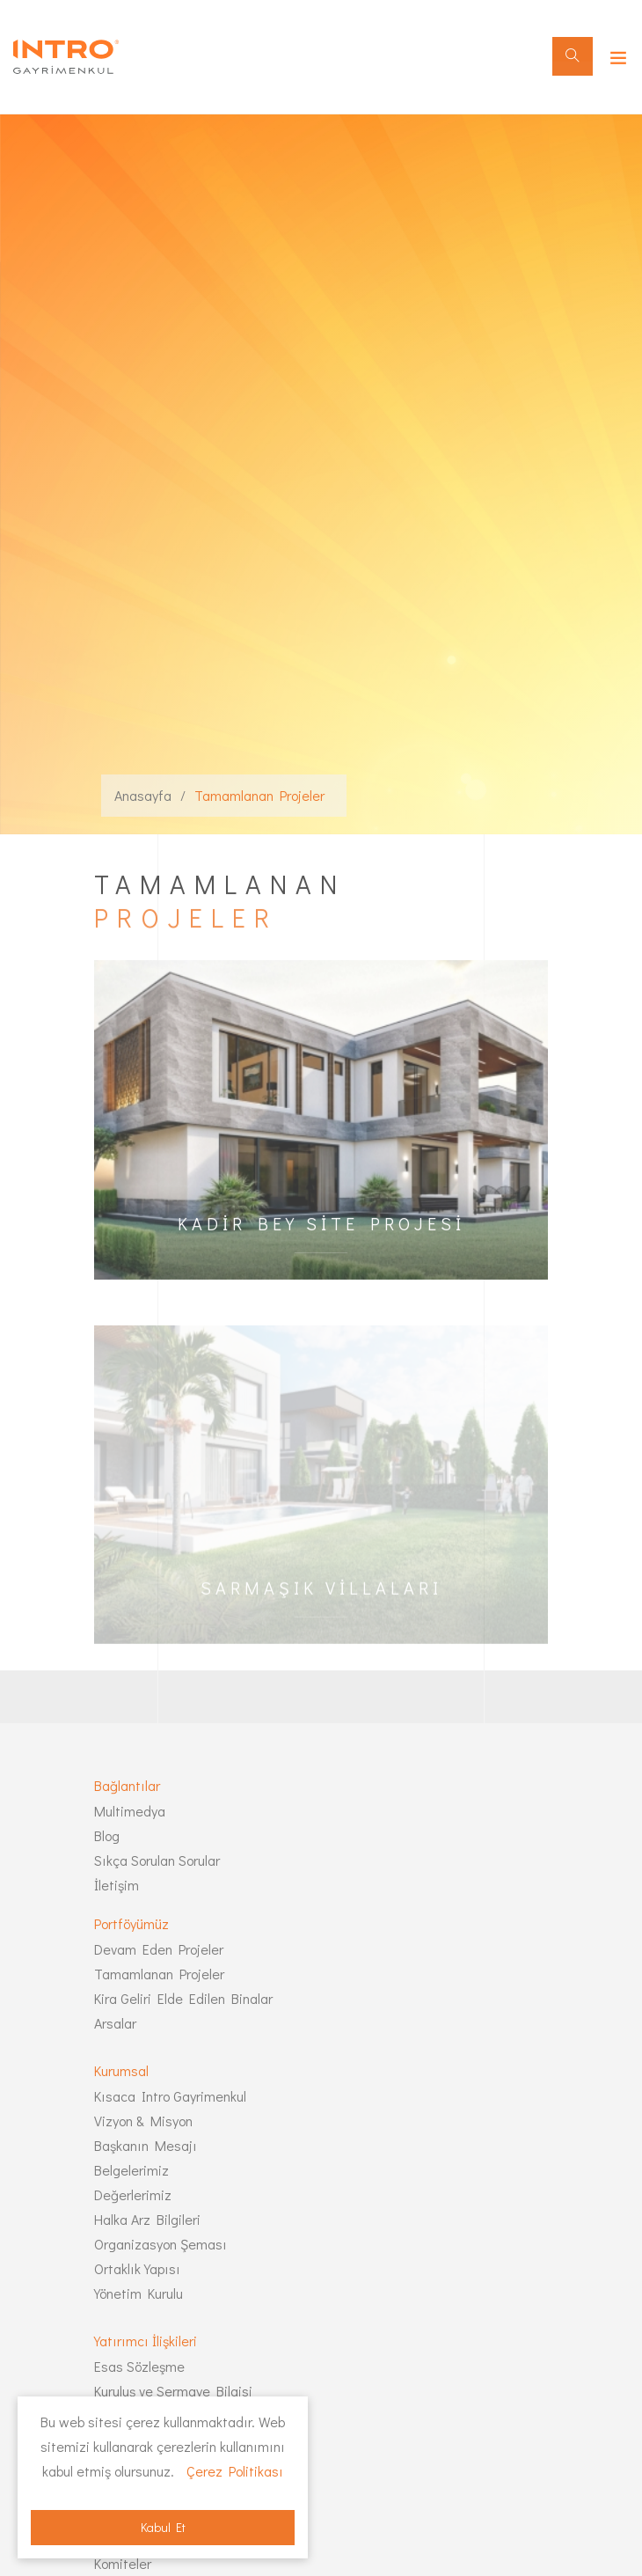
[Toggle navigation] (613, 54)
